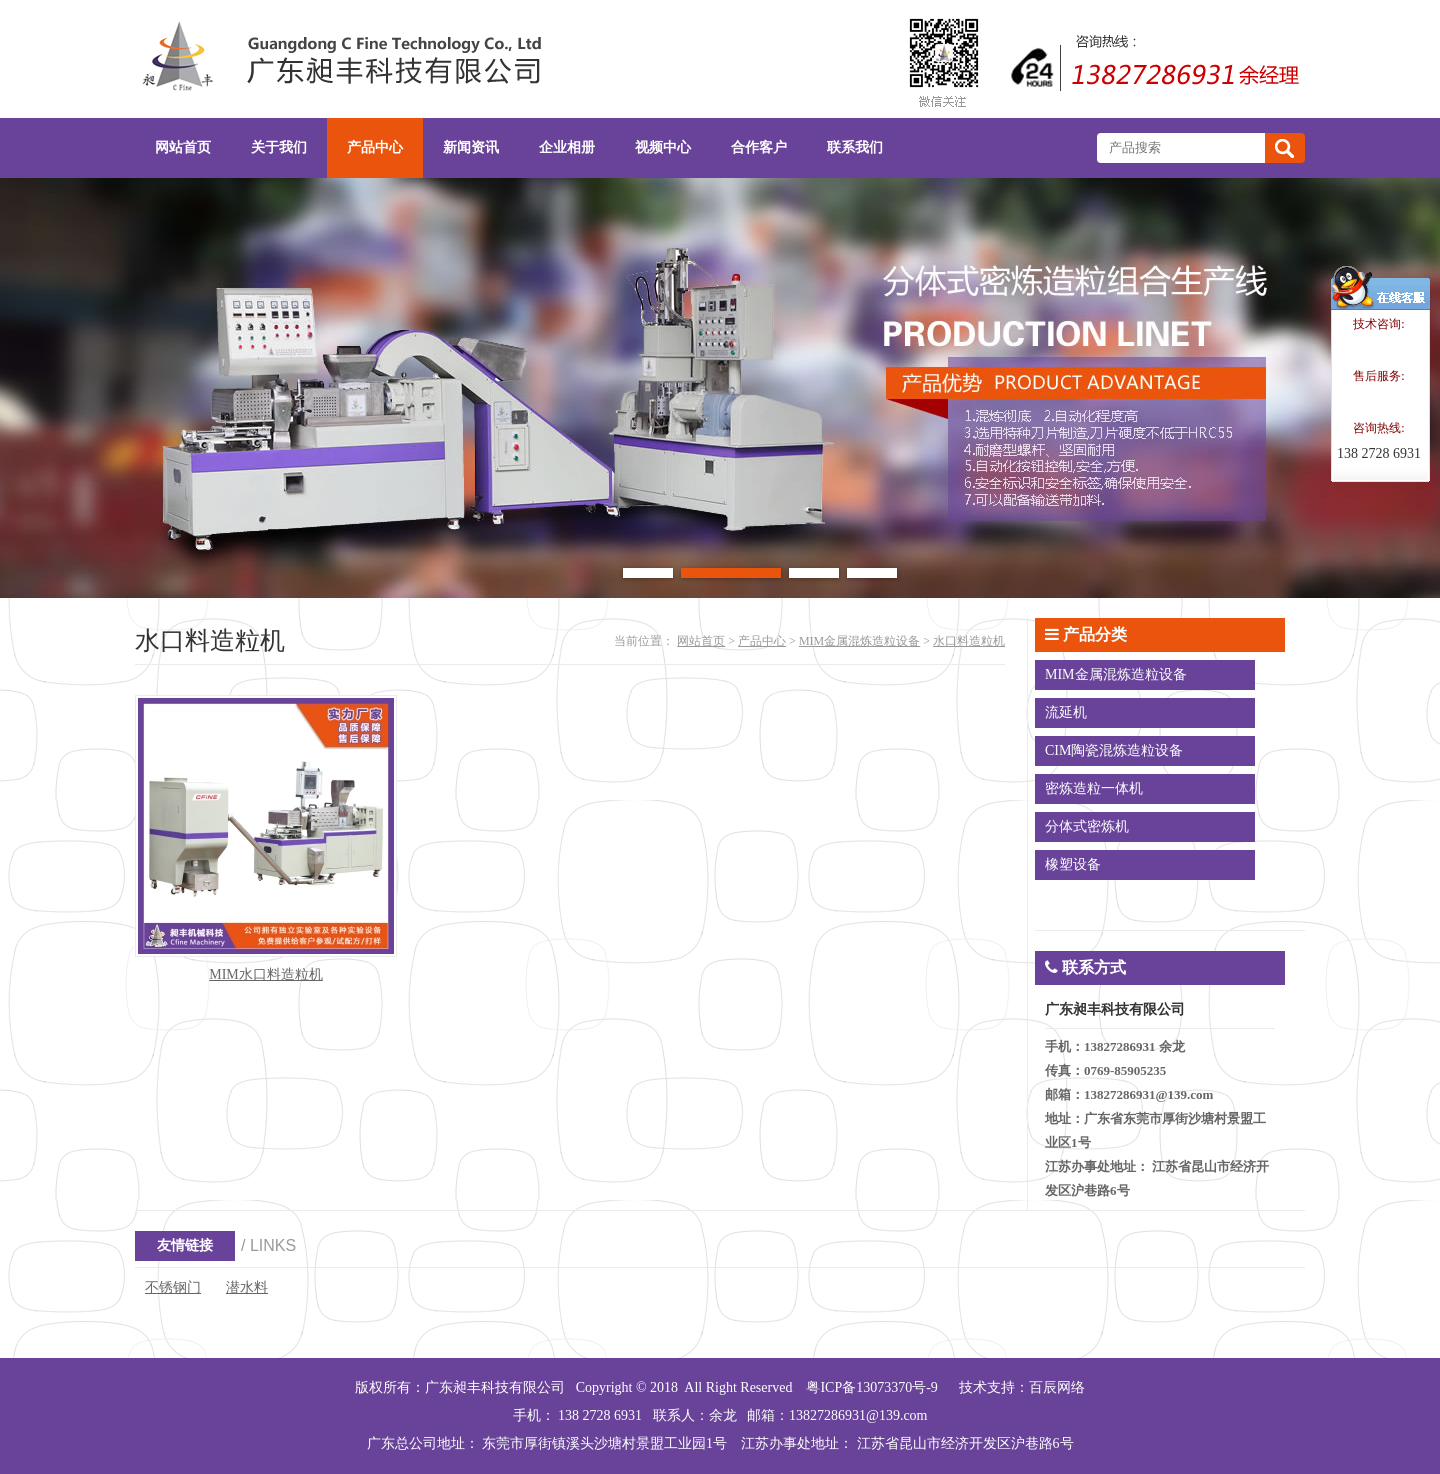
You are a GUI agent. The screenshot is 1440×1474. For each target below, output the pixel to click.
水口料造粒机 (969, 641)
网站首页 (701, 641)
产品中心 (762, 641)
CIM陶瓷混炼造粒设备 (1114, 750)
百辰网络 (1057, 1387)
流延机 (1066, 712)
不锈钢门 (173, 1287)
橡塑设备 (1073, 864)
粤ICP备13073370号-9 (871, 1387)
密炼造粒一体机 (1094, 788)
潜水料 (247, 1287)
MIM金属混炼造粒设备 (859, 641)
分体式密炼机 (1087, 826)
